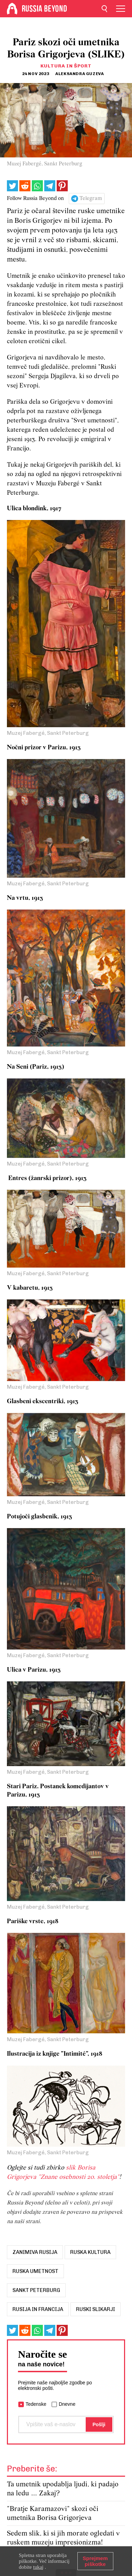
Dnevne (67, 2404)
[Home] (12, 9)
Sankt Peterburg (36, 2290)
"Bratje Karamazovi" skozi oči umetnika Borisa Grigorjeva (52, 2513)
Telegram (90, 198)
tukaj (38, 2567)
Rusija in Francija (37, 2309)
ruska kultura (90, 2252)
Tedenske (36, 2404)
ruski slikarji (95, 2309)
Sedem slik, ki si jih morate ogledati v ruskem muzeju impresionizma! (63, 2538)
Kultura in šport (65, 66)
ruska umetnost (35, 2271)
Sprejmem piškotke (95, 2561)
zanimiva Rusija (34, 2252)
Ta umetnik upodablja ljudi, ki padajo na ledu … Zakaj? (63, 2489)
